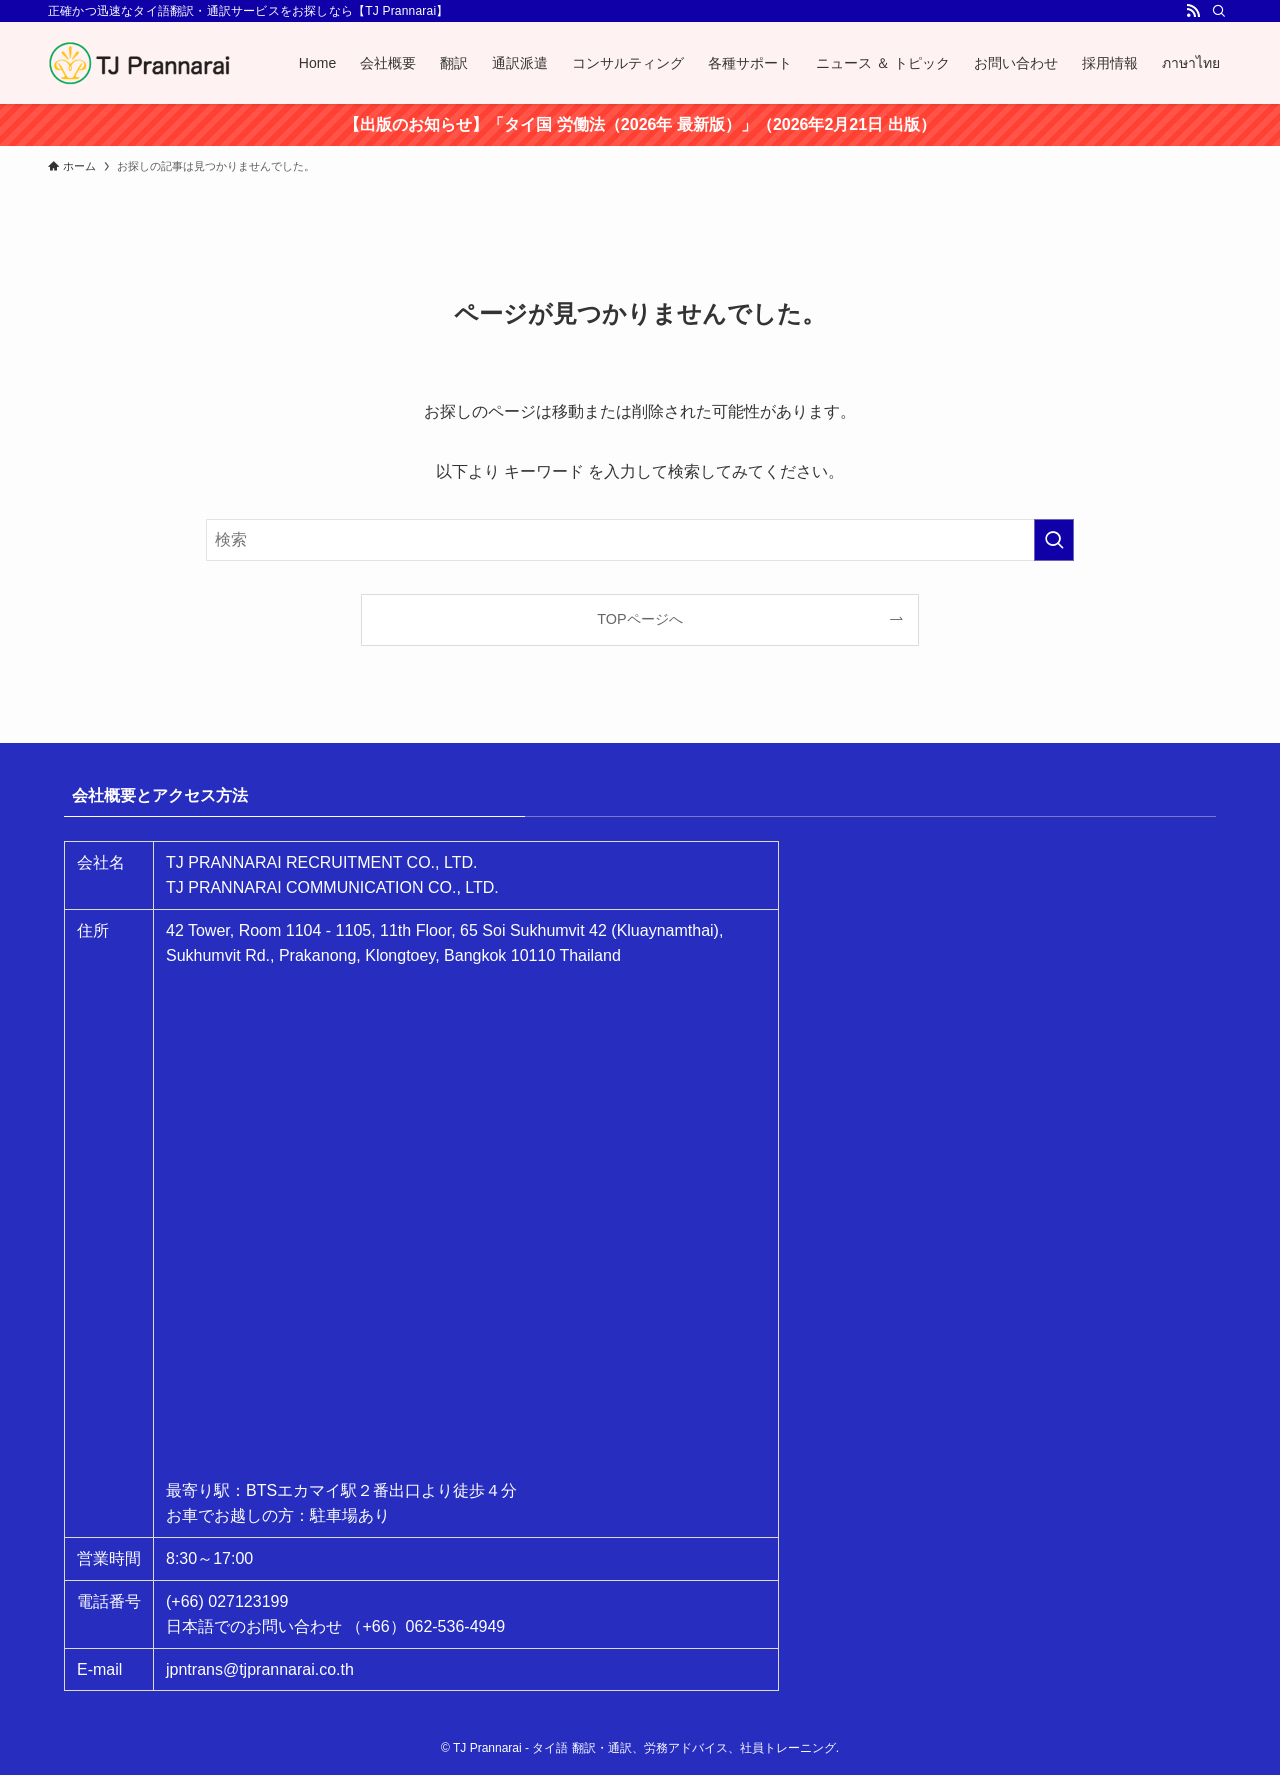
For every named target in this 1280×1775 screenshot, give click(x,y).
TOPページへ (639, 619)
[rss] (1193, 11)
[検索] (1219, 11)
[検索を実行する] (1054, 540)
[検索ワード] (640, 540)
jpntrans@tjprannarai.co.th (260, 1669)
